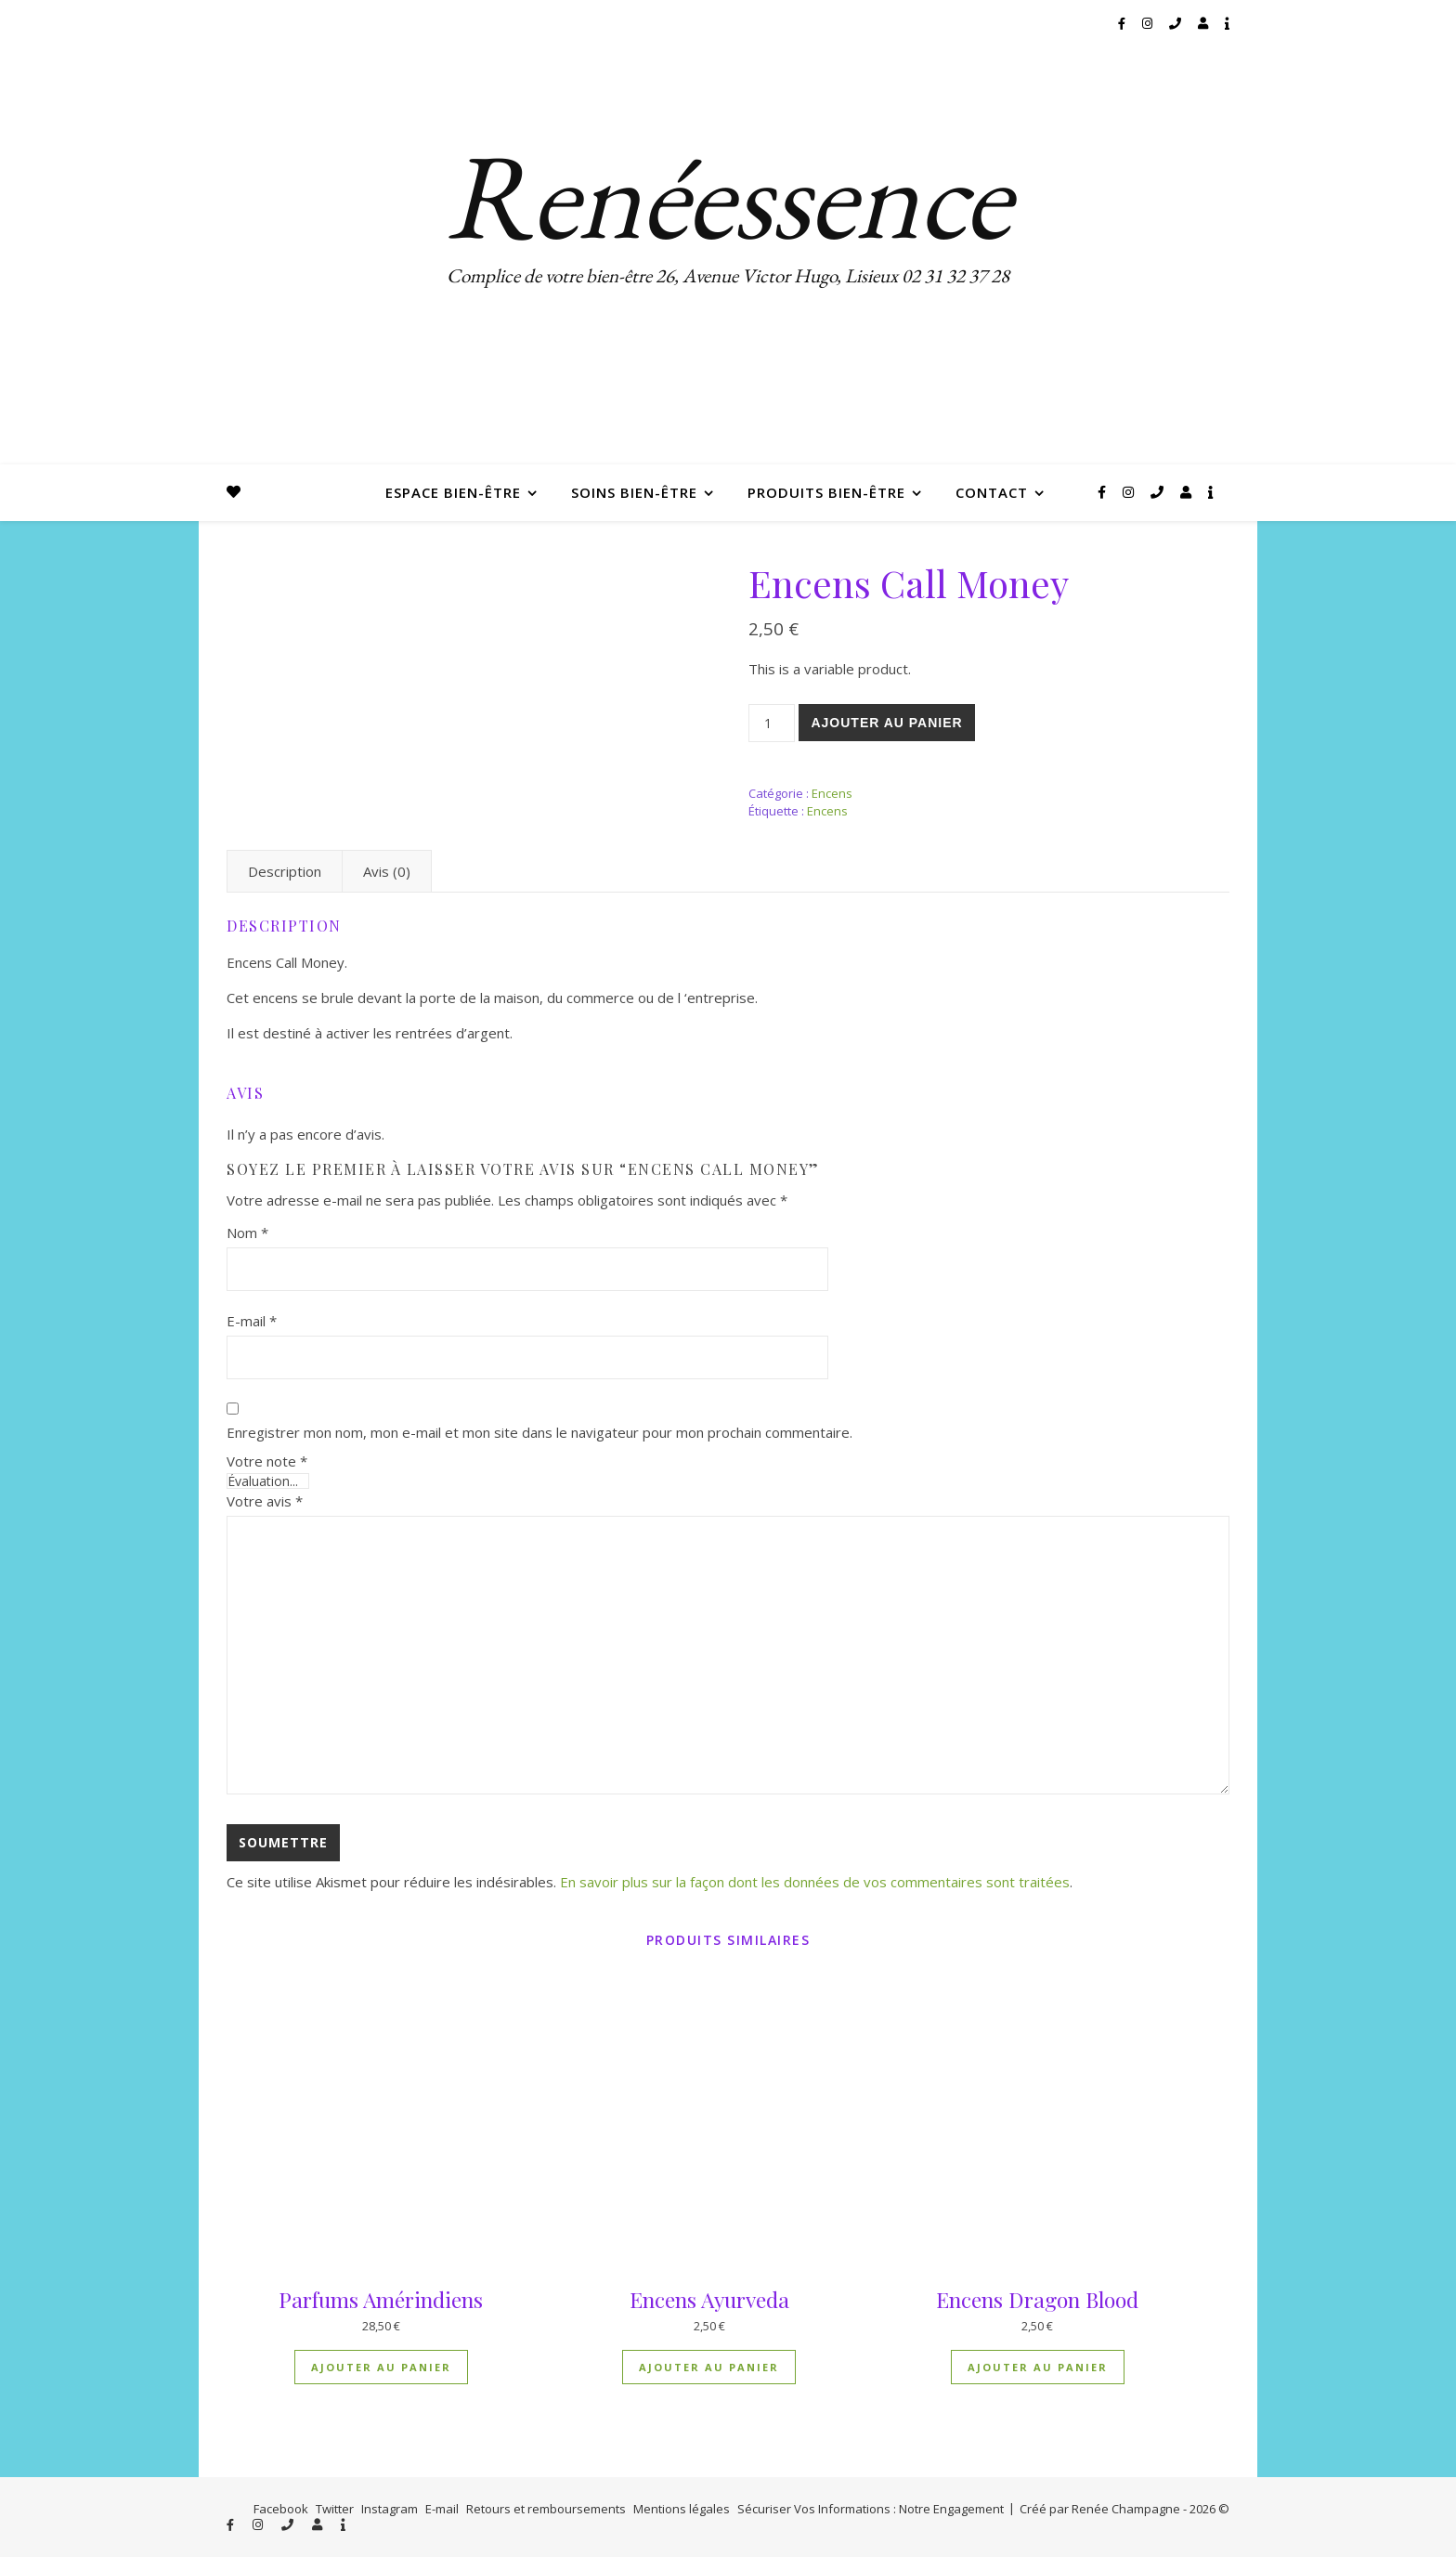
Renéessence (728, 195)
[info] (1227, 23)
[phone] (1176, 23)
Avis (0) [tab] (386, 871)
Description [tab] (284, 871)
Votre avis (265, 1501)
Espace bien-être (453, 492)
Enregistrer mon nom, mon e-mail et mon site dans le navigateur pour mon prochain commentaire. (539, 1432)
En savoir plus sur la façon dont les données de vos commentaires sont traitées (815, 1881)
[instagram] (1148, 23)
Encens (832, 793)
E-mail (252, 1320)
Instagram (389, 2508)
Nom (247, 1232)
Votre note (267, 1461)
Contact (992, 492)
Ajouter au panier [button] (381, 2367)
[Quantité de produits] (772, 723)
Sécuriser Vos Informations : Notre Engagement (870, 2508)
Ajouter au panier (886, 722)
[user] (1204, 23)
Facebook (281, 2508)
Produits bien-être (826, 492)
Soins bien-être (634, 492)
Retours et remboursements (546, 2508)
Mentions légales (681, 2508)
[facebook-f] (1123, 23)
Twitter (335, 2508)
